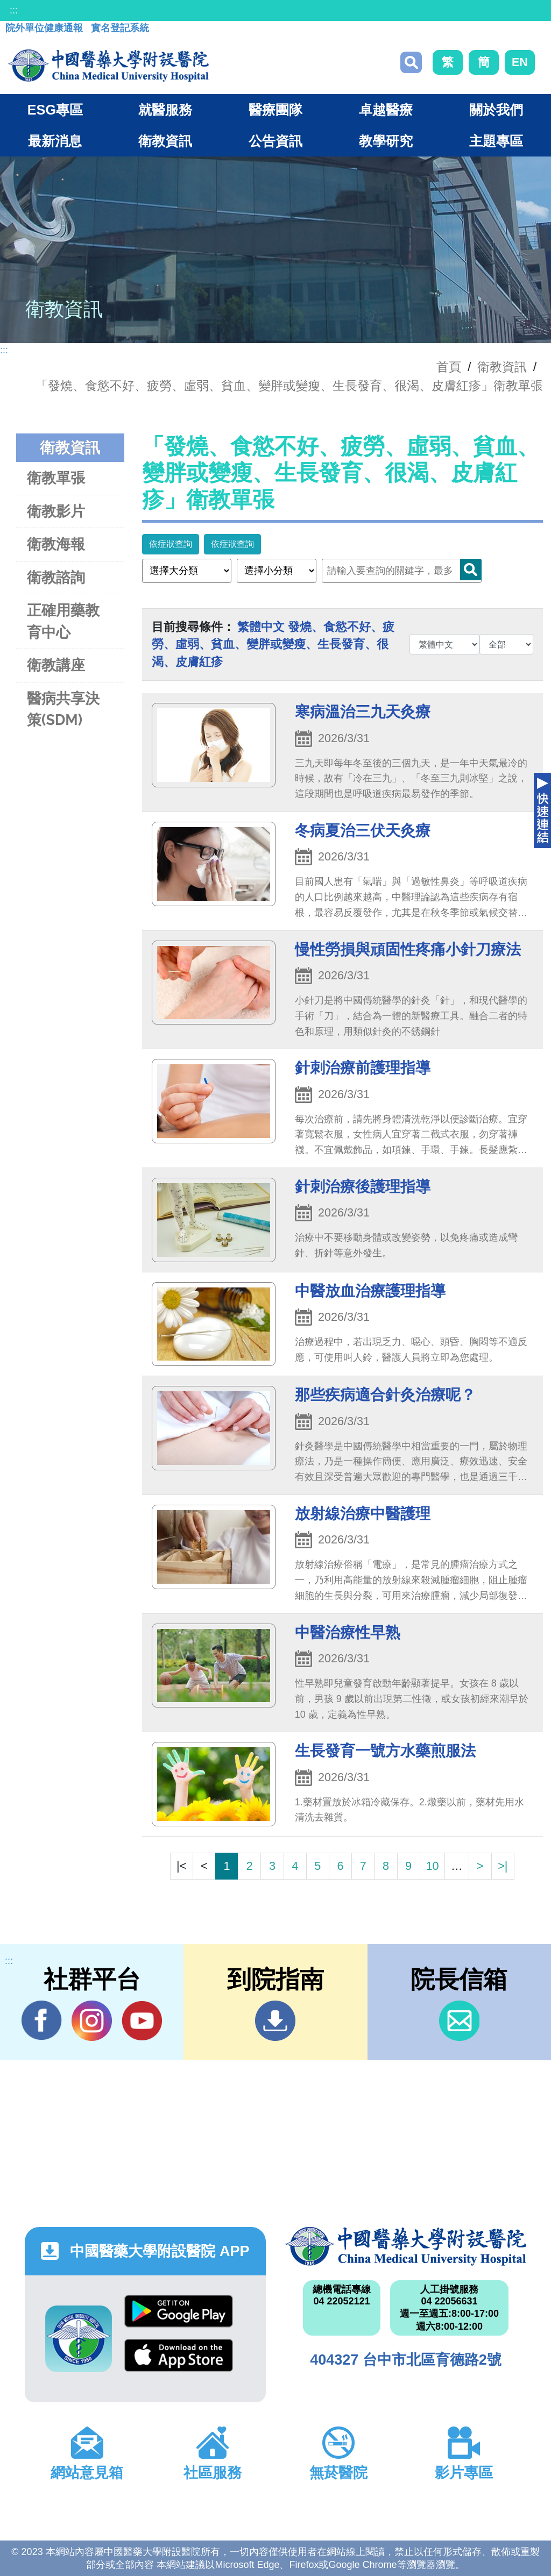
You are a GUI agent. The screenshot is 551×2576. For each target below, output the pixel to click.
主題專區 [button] (496, 140)
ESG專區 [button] (55, 109)
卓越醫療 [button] (386, 109)
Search (471, 569)
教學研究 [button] (386, 140)
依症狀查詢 (170, 544)
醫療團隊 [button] (275, 109)
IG (92, 2021)
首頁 (448, 367)
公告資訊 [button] (275, 140)
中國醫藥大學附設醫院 (405, 2246)
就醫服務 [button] (165, 109)
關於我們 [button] (496, 109)
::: (14, 10)
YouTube (142, 2020)
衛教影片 (56, 511)
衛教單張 (56, 477)
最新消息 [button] (55, 140)
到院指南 (275, 2021)
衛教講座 (56, 665)
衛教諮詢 (56, 577)
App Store (178, 2355)
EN (520, 62)
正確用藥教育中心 (63, 621)
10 (432, 1866)
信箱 (459, 2021)
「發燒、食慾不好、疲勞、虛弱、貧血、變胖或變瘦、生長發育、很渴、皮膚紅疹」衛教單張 (289, 386)
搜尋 (411, 62)
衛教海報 (56, 544)
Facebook (42, 2020)
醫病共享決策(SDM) (63, 709)
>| (502, 1866)
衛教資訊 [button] (165, 140)
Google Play (178, 2311)
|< (181, 1866)
